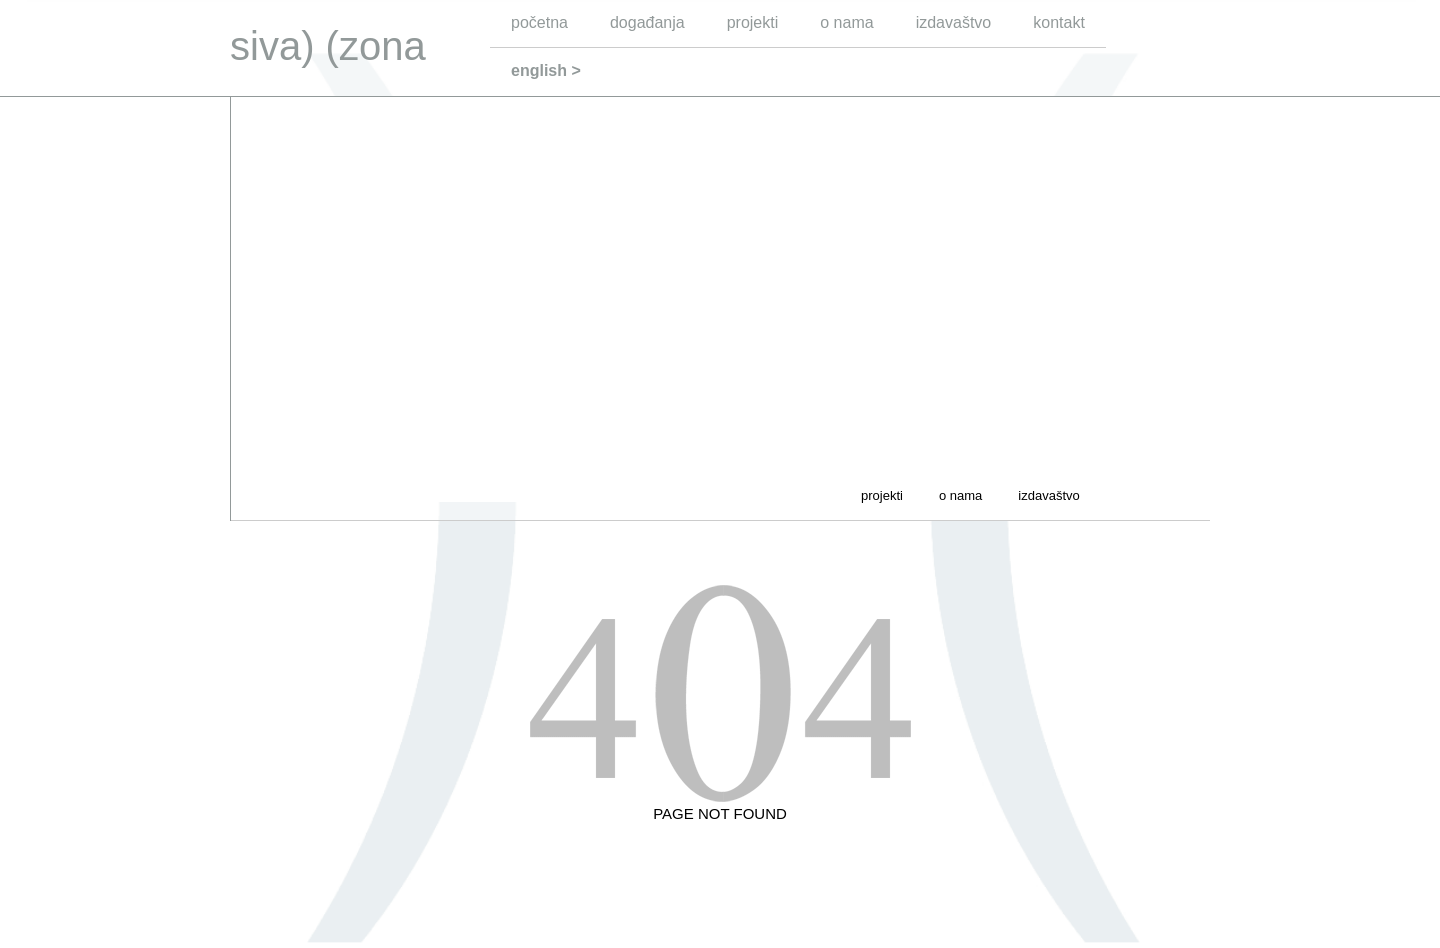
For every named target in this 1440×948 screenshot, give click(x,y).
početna (539, 22)
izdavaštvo (954, 22)
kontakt (1059, 22)
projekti (753, 22)
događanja (647, 22)
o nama (846, 22)
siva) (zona (328, 46)
